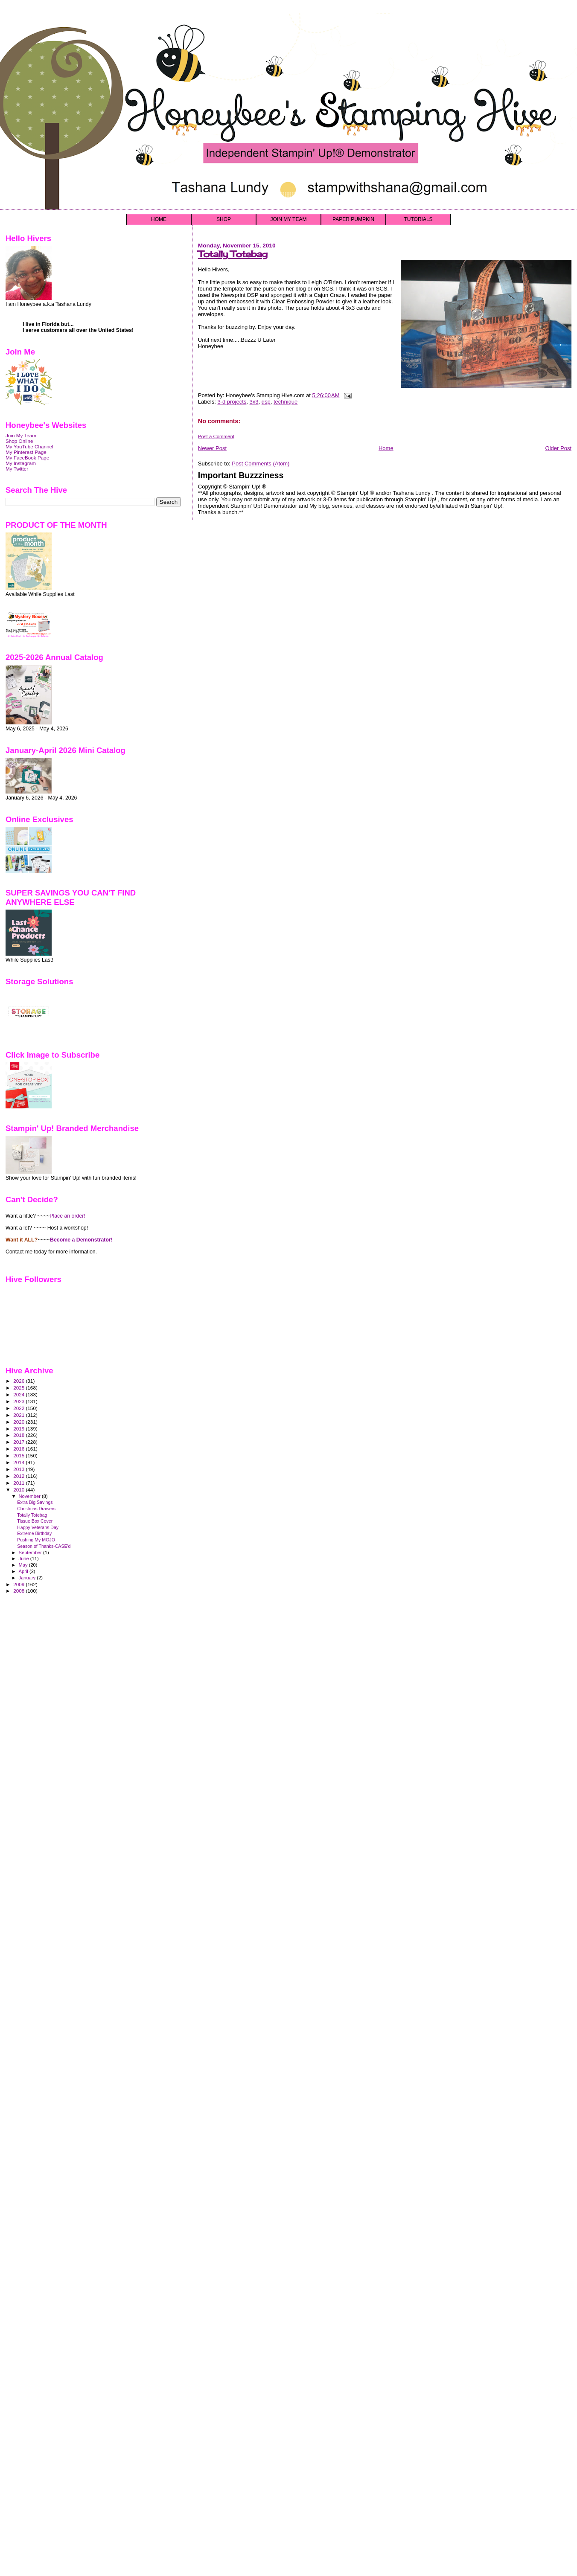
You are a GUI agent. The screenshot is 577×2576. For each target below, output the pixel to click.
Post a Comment (216, 436)
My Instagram (21, 463)
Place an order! (67, 1216)
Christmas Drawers (36, 1508)
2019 (19, 1428)
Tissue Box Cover (34, 1521)
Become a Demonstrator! (81, 1240)
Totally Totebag (232, 254)
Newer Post (212, 448)
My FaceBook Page (27, 457)
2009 (19, 1584)
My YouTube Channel (29, 446)
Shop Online (19, 441)
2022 (19, 1408)
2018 (19, 1435)
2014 (19, 1462)
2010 (19, 1489)
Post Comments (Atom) (260, 463)
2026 (19, 1381)
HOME (158, 219)
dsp (266, 401)
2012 (19, 1476)
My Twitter (17, 468)
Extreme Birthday (34, 1533)
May (24, 1564)
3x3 (254, 401)
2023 (19, 1401)
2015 (19, 1455)
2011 (19, 1483)
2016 (19, 1448)
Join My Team (21, 435)
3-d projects (231, 401)
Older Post (558, 448)
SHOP (223, 219)
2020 (19, 1422)
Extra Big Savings (35, 1502)
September (31, 1552)
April (24, 1571)
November (30, 1496)
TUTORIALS (418, 219)
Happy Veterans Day (37, 1527)
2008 (19, 1590)
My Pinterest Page (26, 452)
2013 (19, 1469)
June (24, 1558)
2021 (19, 1415)
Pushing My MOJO (36, 1539)
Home (386, 448)
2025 (19, 1387)
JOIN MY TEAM (289, 219)
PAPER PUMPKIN (353, 219)
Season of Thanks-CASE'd (43, 1546)
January (28, 1577)
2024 (19, 1394)
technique (285, 401)
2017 (19, 1442)
